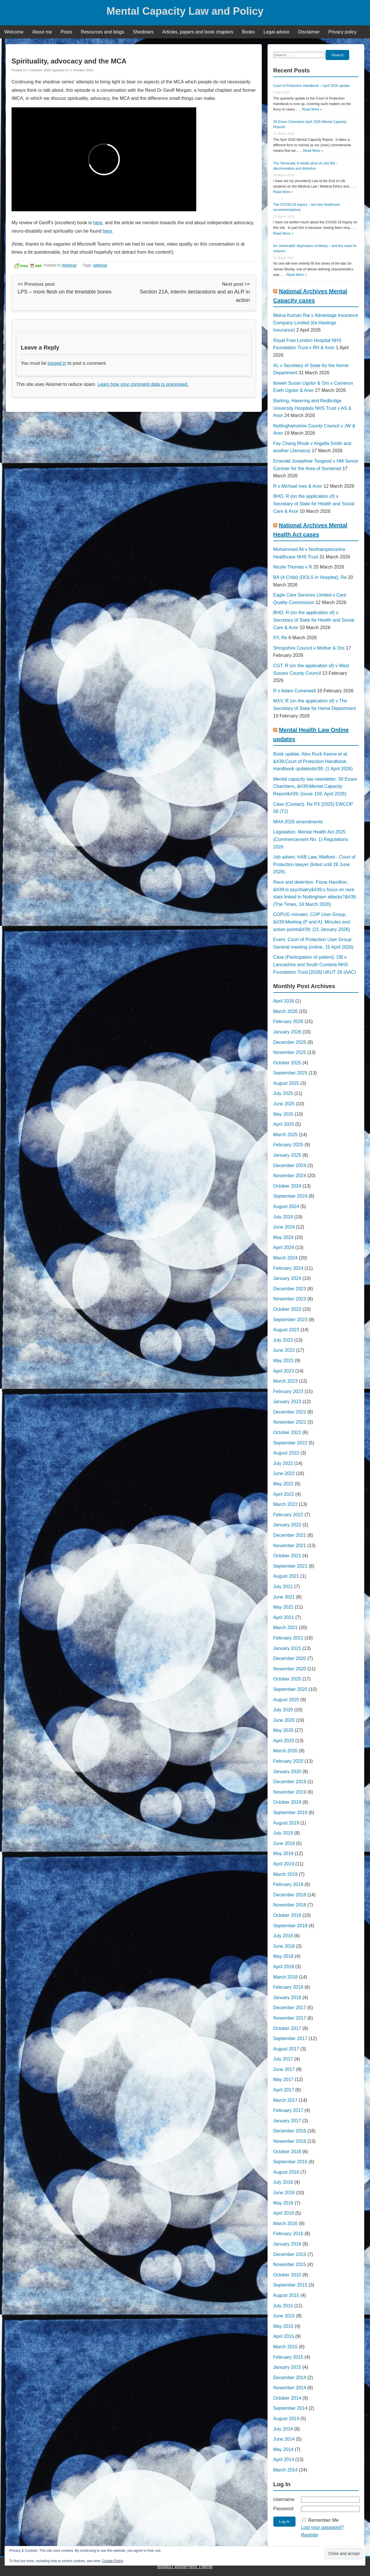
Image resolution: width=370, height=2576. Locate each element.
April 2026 (283, 1001)
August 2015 (286, 2295)
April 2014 (283, 2459)
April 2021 (283, 1617)
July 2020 (283, 1709)
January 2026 (287, 1031)
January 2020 (287, 1771)
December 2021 (289, 1535)
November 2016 (289, 2141)
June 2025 (284, 1103)
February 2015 (288, 2357)
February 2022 (288, 1514)
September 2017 (290, 2038)
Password (283, 2508)
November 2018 (289, 1904)
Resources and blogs (102, 31)
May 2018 (283, 1956)
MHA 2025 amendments (298, 821)
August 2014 (286, 2418)
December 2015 (289, 2254)
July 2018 (283, 1935)
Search (337, 55)
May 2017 (283, 2079)
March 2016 (285, 2223)
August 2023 (286, 1329)
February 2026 (288, 1021)
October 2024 (287, 1186)
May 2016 (283, 2203)
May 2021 (283, 1607)
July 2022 (283, 1463)
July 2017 (283, 2059)
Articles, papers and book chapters (197, 31)
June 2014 (284, 2439)
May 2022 (283, 1483)
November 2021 (289, 1545)
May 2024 (283, 1237)
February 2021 (288, 1637)
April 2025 (283, 1124)
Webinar (69, 265)
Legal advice (276, 31)
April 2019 (283, 1863)
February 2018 (288, 1987)
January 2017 (287, 2120)
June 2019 (284, 1843)
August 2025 (286, 1083)
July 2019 (283, 1833)
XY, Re (280, 637)
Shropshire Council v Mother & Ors (309, 648)
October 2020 (287, 1678)
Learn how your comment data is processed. (143, 384)
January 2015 (287, 2367)
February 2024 (288, 1268)
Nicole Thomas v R (292, 566)
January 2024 (287, 1278)
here (97, 222)
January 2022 (287, 1524)
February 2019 (288, 1884)
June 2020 (284, 1720)
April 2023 (283, 1371)
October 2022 (287, 1432)
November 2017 (289, 2018)
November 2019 (289, 1792)
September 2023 (290, 1319)
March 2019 (285, 1874)
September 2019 (290, 1812)
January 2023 (287, 1401)
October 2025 (287, 1062)
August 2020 (286, 1699)
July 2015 (283, 2305)
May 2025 (283, 1114)
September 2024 (290, 1196)
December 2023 (289, 1288)
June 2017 (284, 2069)
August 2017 (286, 2048)
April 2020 (283, 1740)
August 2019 (286, 1822)
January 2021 (287, 1648)
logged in (57, 363)
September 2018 (290, 1925)
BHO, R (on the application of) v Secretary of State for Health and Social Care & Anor (313, 503)
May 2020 (283, 1730)
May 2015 (283, 2326)
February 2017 (288, 2110)
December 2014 (289, 2377)
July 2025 (283, 1093)
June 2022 (284, 1473)
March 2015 (285, 2346)
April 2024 (283, 1247)
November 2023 (289, 1298)
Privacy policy (342, 31)
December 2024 (289, 1165)
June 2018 (284, 1946)
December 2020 (289, 1658)
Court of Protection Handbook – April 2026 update (311, 86)
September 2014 (290, 2408)
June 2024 (284, 1227)
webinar (100, 265)
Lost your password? (322, 2527)
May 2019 (283, 1853)
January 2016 (287, 2244)
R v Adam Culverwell (294, 690)
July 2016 (283, 2182)
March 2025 (285, 1134)
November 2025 (289, 1052)
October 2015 (287, 2274)
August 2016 (286, 2172)
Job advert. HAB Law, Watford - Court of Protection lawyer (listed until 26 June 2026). (314, 864)
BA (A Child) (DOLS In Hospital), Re (310, 577)
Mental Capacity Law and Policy (185, 11)
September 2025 (290, 1072)
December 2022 (289, 1411)
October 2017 (287, 2028)
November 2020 (289, 1668)
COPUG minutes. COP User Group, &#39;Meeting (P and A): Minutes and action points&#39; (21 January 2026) (311, 922)
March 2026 (285, 1011)
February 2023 (288, 1391)
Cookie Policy (112, 2561)
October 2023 (287, 1309)
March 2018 (285, 1977)
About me (42, 31)
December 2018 (289, 1894)
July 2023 (283, 1340)
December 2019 (289, 1781)
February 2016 (288, 2233)
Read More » (312, 109)
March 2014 (285, 2469)
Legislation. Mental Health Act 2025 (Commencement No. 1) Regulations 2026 (310, 839)
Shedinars (143, 31)
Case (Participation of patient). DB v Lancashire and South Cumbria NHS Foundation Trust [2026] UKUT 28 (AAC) (314, 964)
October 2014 (287, 2398)
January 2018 (287, 1997)
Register (309, 2534)
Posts (66, 31)
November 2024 (289, 1175)
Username (284, 2499)
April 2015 (283, 2336)
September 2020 (290, 1689)
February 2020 (288, 1761)
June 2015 (284, 2315)
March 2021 (285, 1627)
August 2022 (286, 1452)
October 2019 (287, 1802)
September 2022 (290, 1442)
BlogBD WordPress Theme (184, 2566)
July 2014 (283, 2429)
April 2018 (283, 1966)
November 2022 (289, 1422)
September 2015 (290, 2284)
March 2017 (285, 2100)
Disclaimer (309, 31)
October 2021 (287, 1555)
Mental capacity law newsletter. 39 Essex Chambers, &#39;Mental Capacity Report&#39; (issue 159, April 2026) (315, 786)
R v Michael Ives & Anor (297, 486)
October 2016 (287, 2151)
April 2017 (283, 2089)
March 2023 (285, 1381)
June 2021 (284, 1596)
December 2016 (289, 2130)
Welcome (13, 31)
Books (248, 31)
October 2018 (287, 1915)
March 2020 (285, 1750)
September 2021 (290, 1566)
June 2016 (284, 2192)
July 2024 (283, 1216)
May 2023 (283, 1360)
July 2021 (283, 1586)
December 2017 (289, 2007)
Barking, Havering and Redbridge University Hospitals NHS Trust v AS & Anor (312, 408)
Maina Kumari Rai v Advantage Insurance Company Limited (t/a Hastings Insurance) (315, 322)
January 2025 (287, 1155)
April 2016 (283, 2213)
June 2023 (284, 1350)
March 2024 (285, 1257)
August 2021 (286, 1576)
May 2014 (283, 2449)
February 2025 (288, 1144)
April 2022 (283, 1494)
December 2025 (289, 1042)
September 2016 (290, 2161)
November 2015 (289, 2264)
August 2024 (286, 1206)
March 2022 (285, 1504)
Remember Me (323, 2520)
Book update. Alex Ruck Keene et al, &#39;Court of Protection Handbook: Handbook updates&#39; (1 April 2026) (313, 761)
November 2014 (289, 2387)
